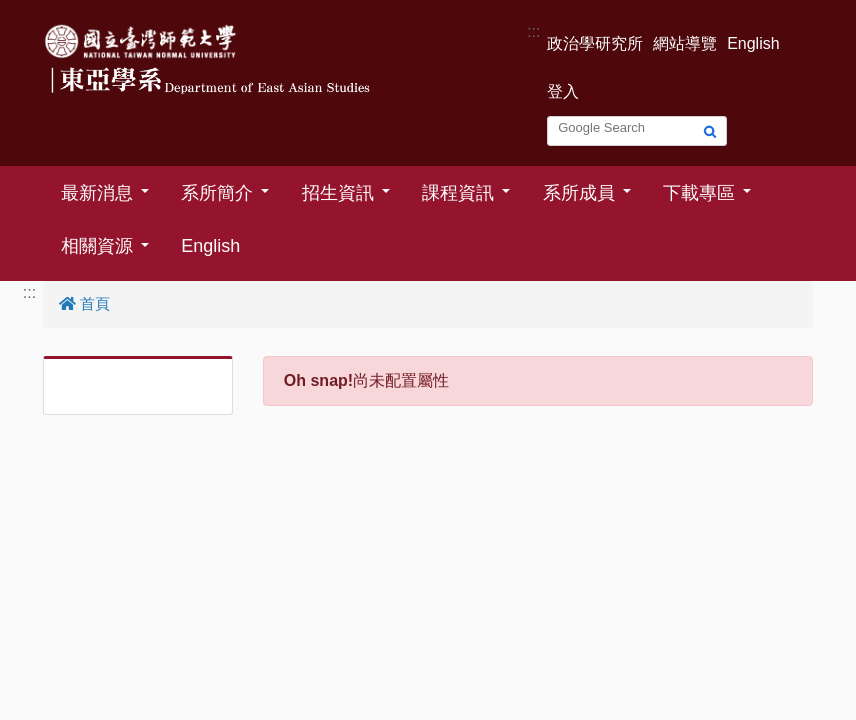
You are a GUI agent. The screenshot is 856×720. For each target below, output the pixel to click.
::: (533, 31)
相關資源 (97, 246)
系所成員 (579, 193)
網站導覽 (685, 43)
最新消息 (97, 193)
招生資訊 (338, 193)
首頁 (84, 303)
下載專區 (699, 193)
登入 (563, 91)
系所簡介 (217, 193)
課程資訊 (458, 193)
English (753, 43)
